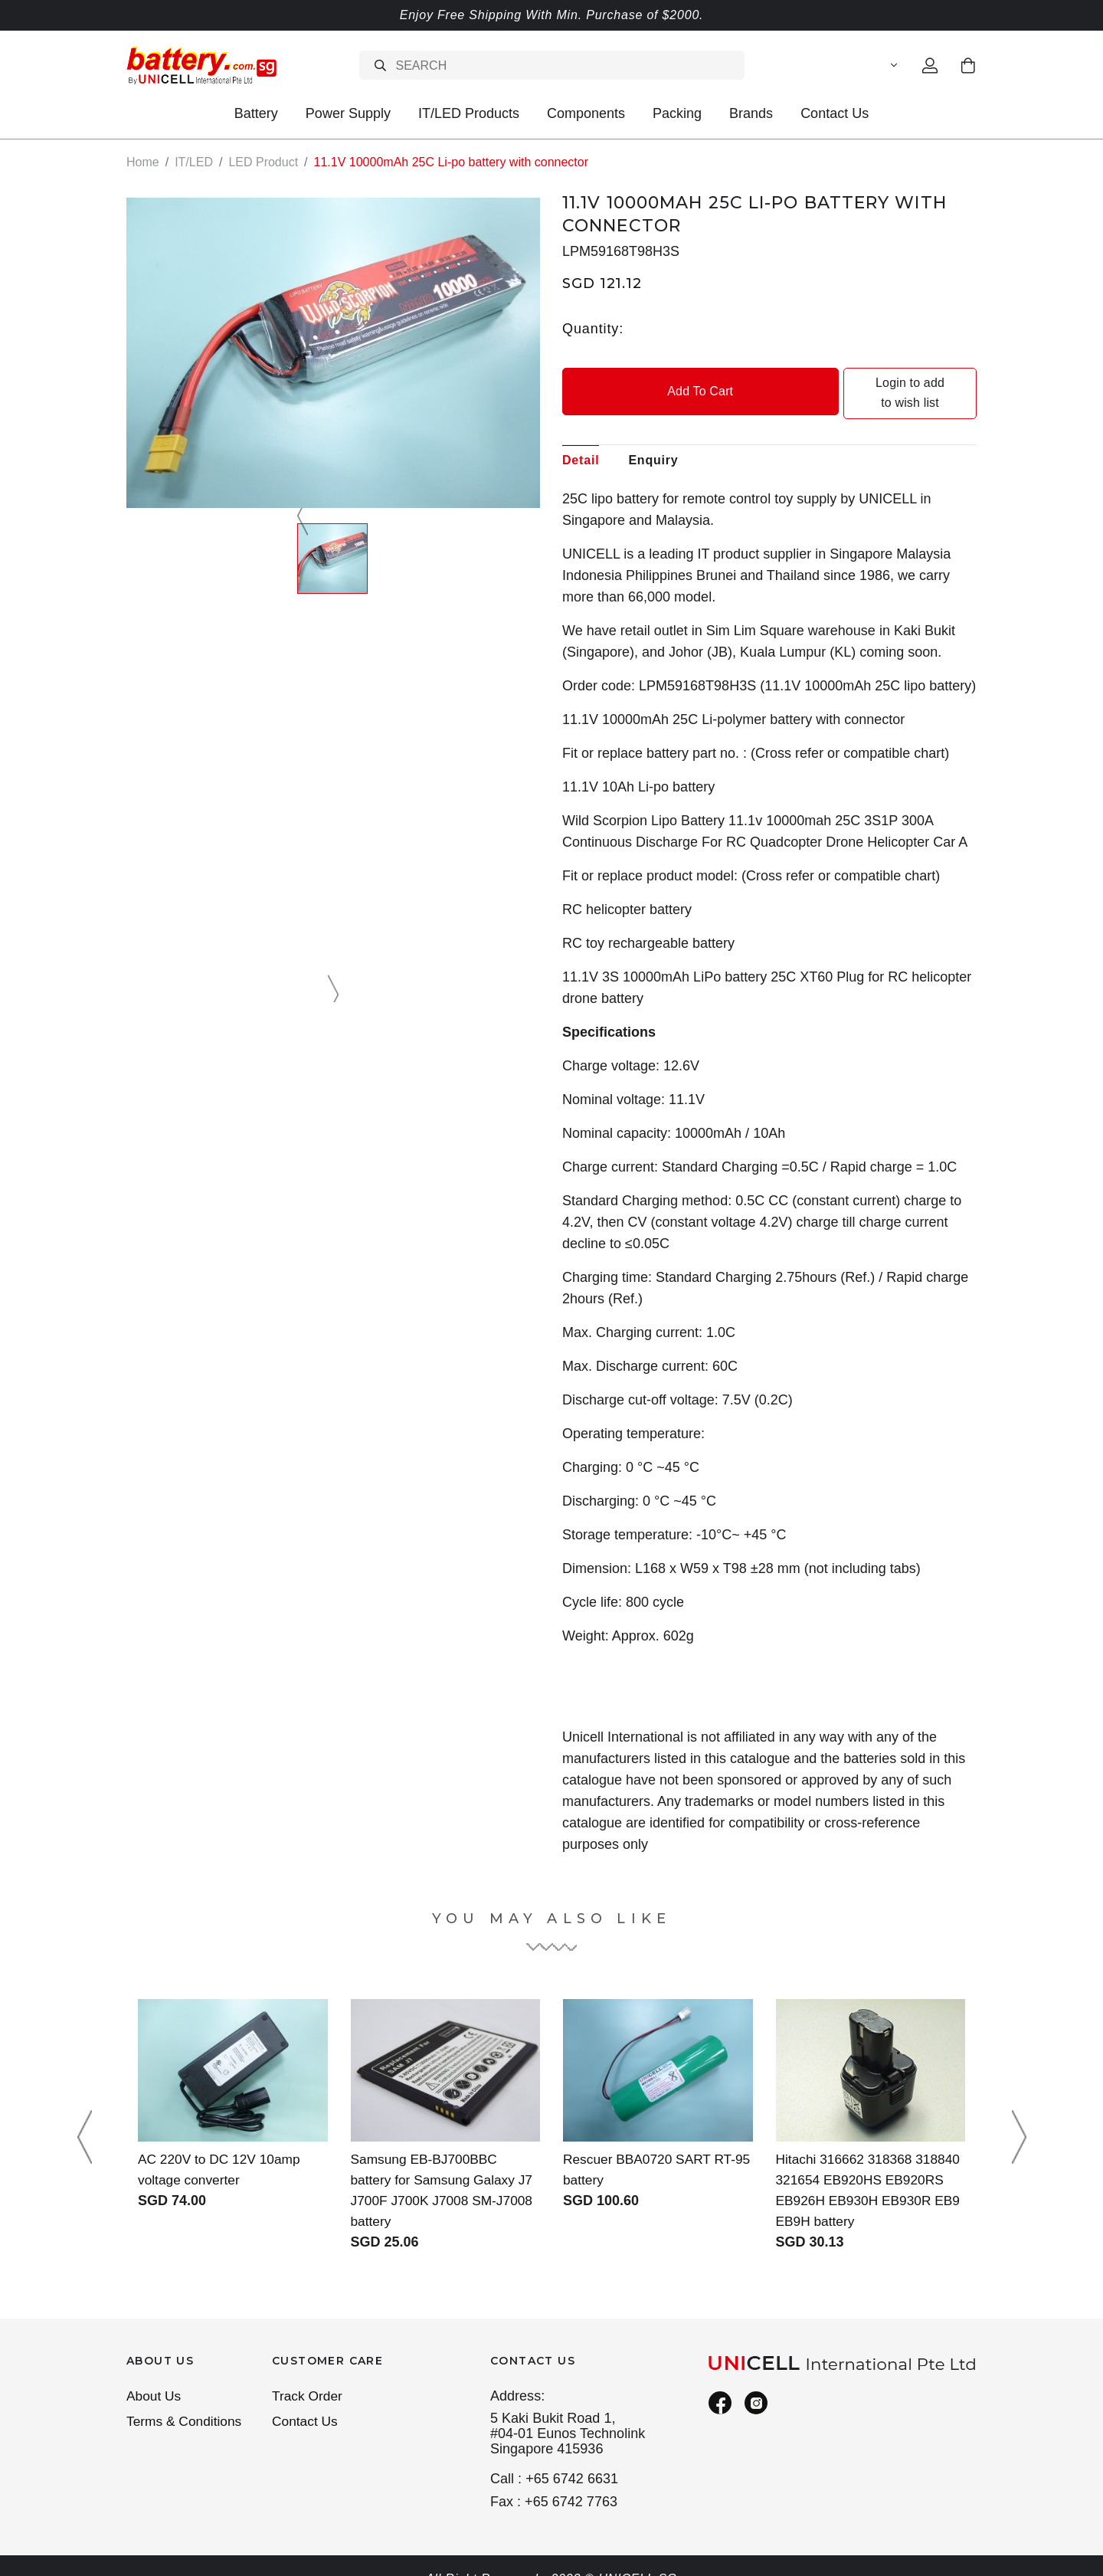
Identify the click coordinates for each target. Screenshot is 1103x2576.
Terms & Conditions (186, 2402)
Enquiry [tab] (653, 439)
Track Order (308, 2376)
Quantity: (593, 328)
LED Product (263, 162)
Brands (751, 113)
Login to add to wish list (875, 382)
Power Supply (348, 113)
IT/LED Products (468, 113)
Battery (256, 113)
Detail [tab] (580, 439)
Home (142, 162)
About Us (154, 2376)
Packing (677, 113)
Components (586, 113)
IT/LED (194, 162)
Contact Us (834, 113)
